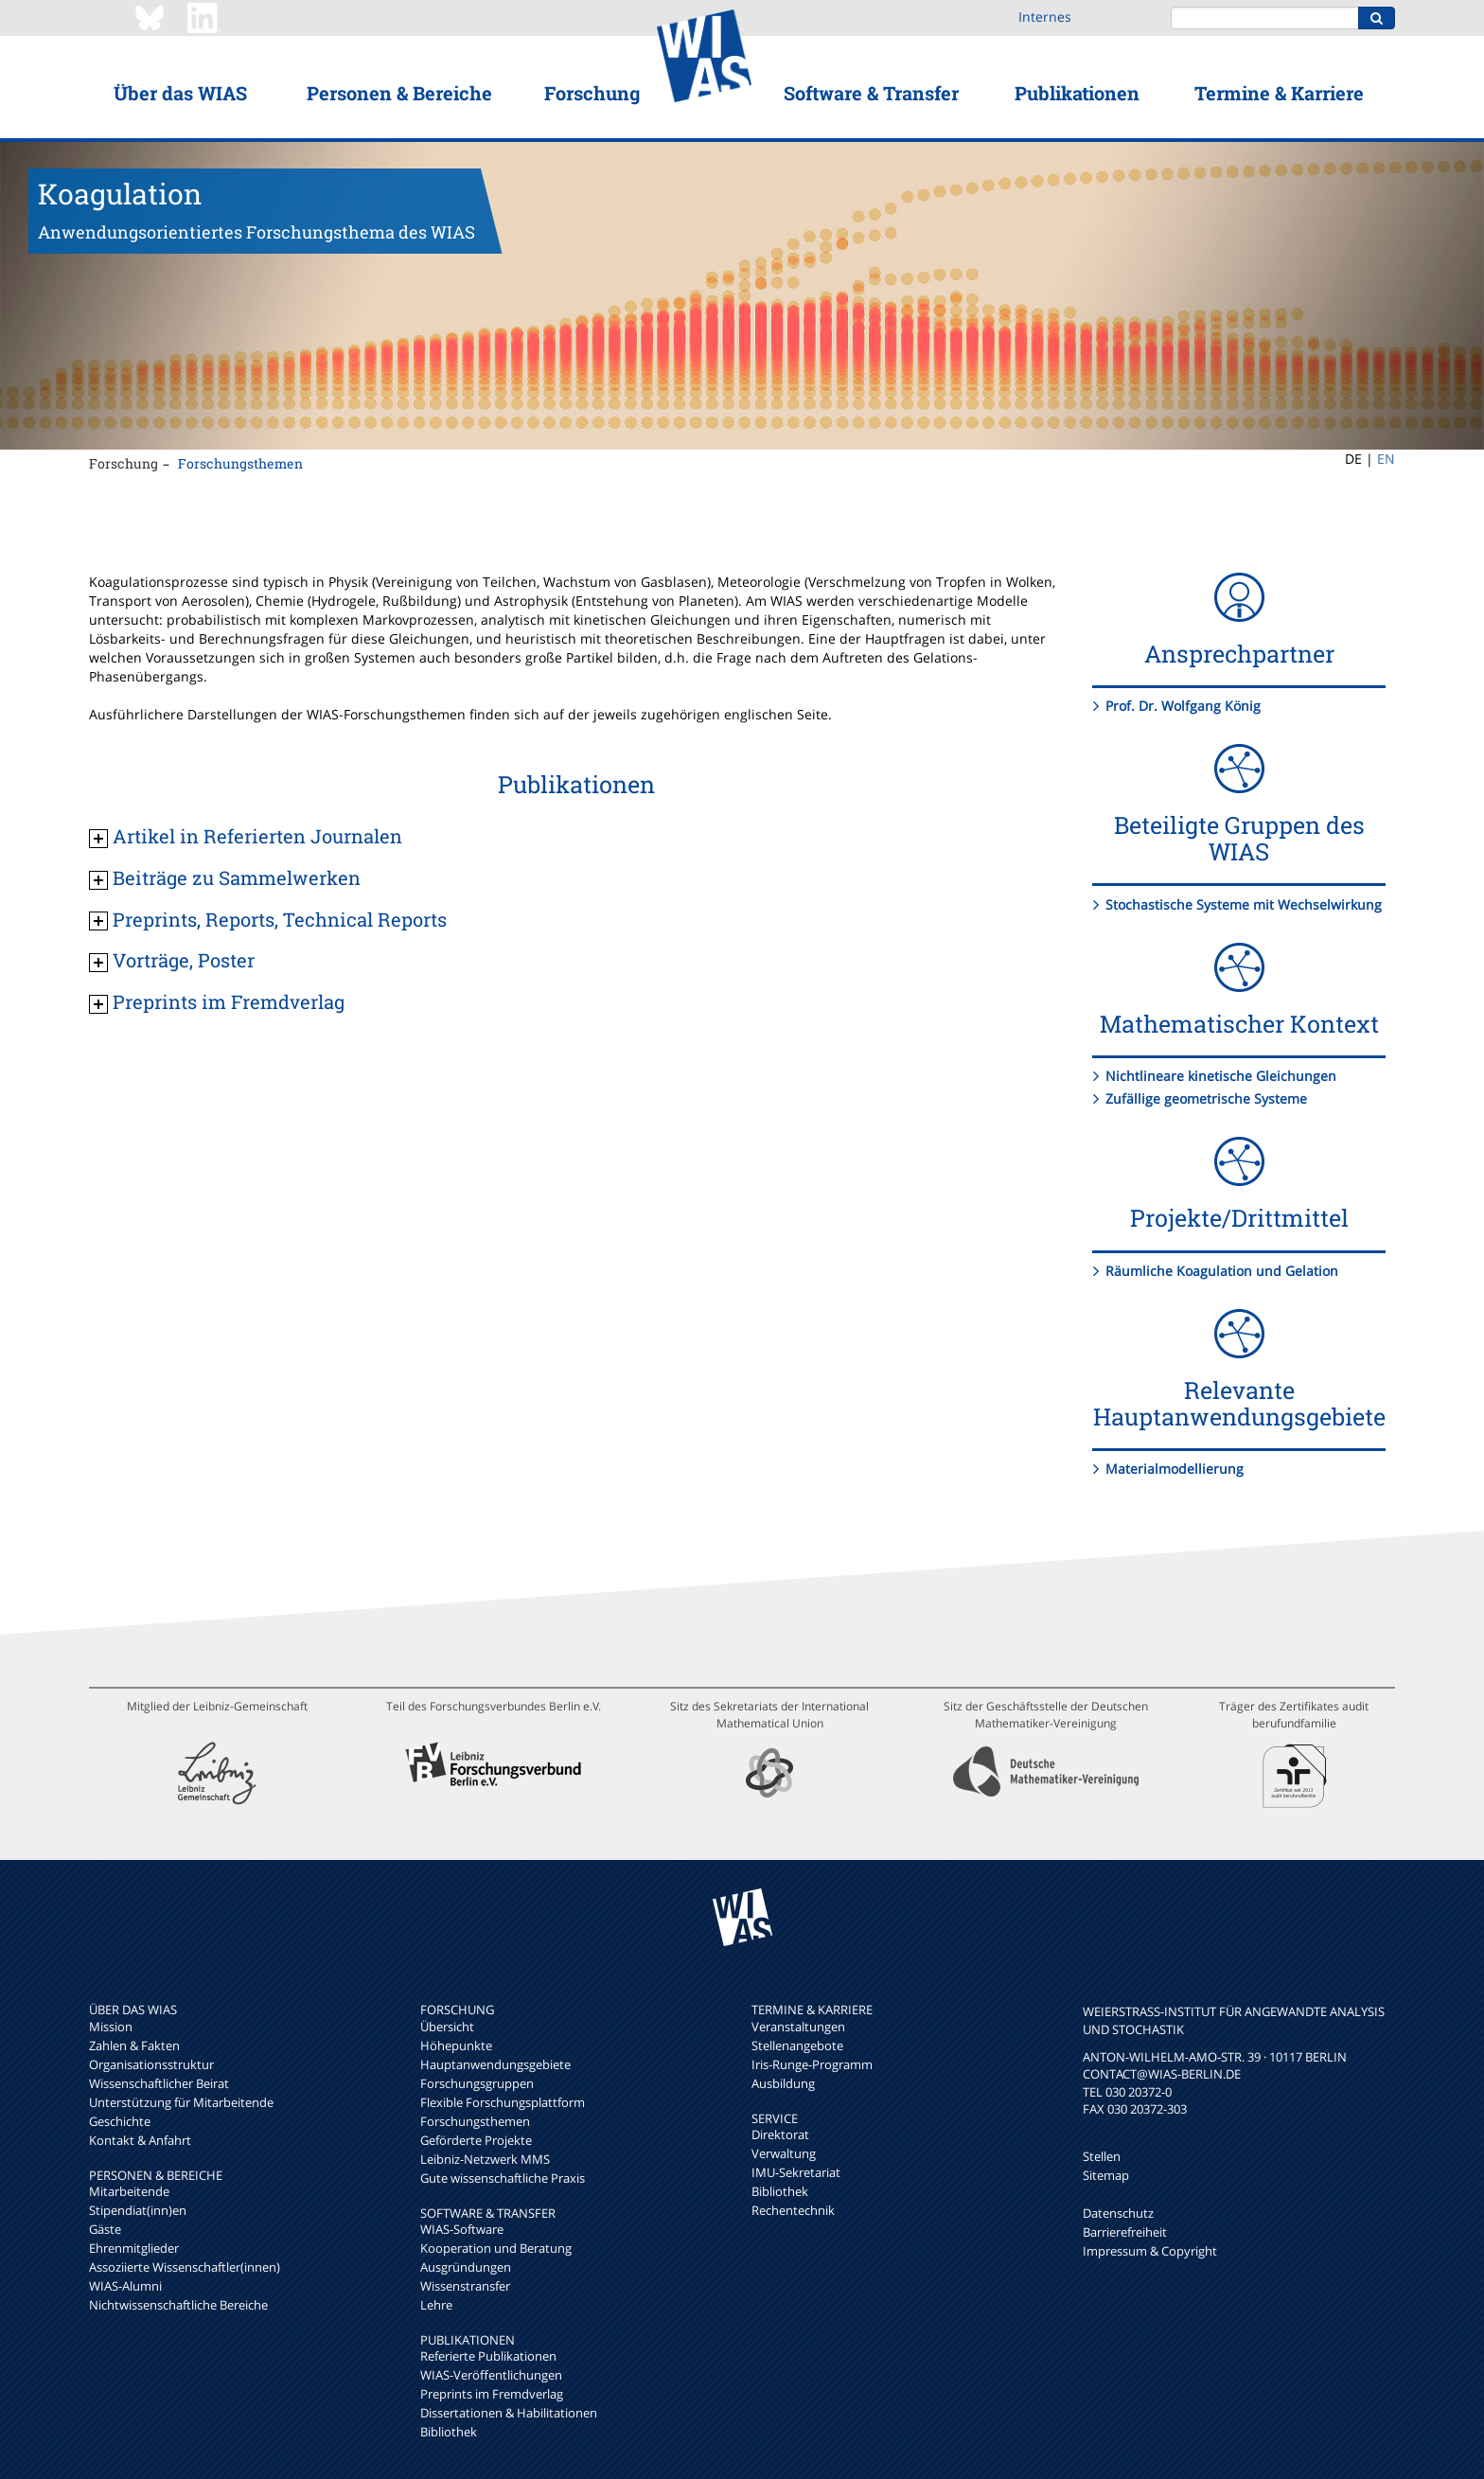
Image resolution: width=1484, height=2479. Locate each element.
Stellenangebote (797, 2045)
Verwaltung (783, 2153)
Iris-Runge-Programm (812, 2064)
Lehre (436, 2304)
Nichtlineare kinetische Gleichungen (1220, 1076)
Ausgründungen (465, 2266)
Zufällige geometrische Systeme (1206, 1098)
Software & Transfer (871, 92)
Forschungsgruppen (477, 2083)
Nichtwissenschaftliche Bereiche (178, 2304)
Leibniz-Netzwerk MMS (485, 2159)
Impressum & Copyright (1150, 2250)
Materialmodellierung (1174, 1469)
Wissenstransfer (465, 2285)
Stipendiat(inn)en (137, 2210)
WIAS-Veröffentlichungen (491, 2374)
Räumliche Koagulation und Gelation (1221, 1271)
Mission (110, 2026)
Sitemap (1106, 2175)
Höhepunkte (456, 2045)
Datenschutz (1118, 2213)
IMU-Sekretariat (795, 2172)
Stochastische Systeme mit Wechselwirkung (1243, 904)
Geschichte (119, 2121)
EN (1386, 459)
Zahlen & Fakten (134, 2045)
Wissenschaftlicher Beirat (159, 2083)
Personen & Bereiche (399, 92)
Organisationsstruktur (151, 2064)
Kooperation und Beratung (496, 2248)
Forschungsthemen (240, 463)
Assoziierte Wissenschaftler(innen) (184, 2266)
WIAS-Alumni (125, 2285)
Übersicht (447, 2026)
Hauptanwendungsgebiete (495, 2064)
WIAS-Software (462, 2229)
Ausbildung (783, 2083)
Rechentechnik (793, 2210)
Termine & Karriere (1279, 92)
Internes (1044, 17)
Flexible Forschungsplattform (502, 2102)
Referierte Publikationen (488, 2355)
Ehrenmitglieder (134, 2248)
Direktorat (780, 2134)
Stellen (1102, 2156)
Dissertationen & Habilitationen (508, 2412)
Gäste (105, 2229)
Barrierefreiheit (1125, 2231)
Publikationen (1077, 92)
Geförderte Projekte (476, 2140)
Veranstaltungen (798, 2026)
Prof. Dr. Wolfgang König (1183, 706)
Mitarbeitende (129, 2191)
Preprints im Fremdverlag (491, 2393)
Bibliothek (448, 2431)
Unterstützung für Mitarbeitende (181, 2102)
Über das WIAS (180, 92)
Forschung (592, 92)
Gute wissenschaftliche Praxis (502, 2178)
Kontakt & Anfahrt (140, 2140)
